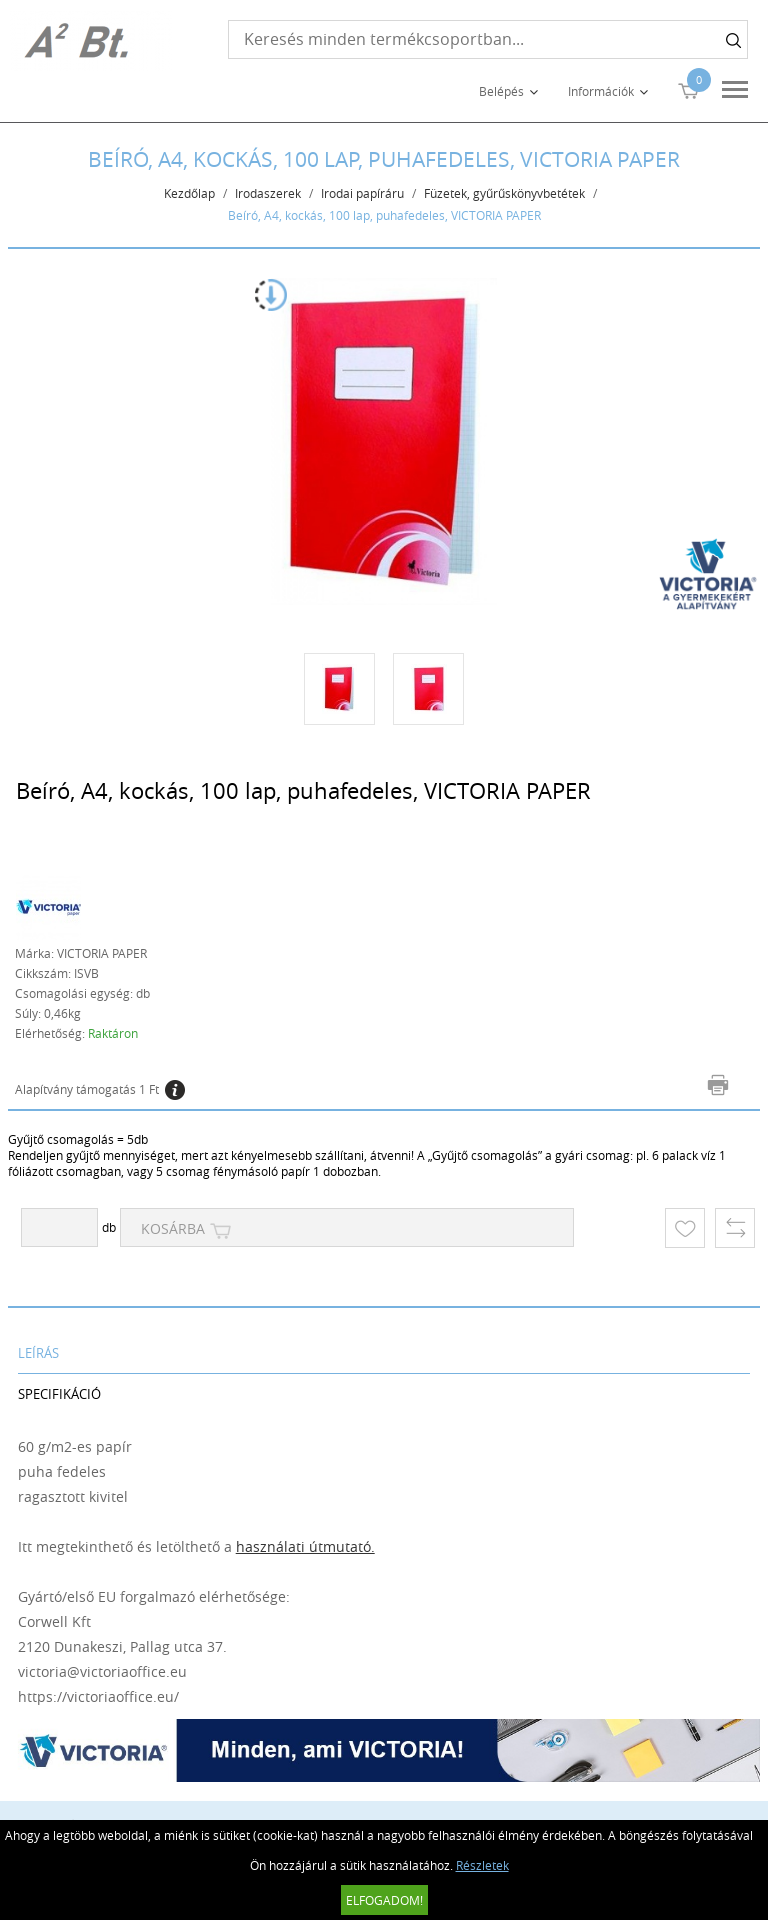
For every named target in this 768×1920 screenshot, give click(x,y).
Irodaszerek (268, 193)
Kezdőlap (189, 193)
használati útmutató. (305, 1546)
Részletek (482, 1865)
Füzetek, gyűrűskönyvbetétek (504, 193)
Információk (601, 91)
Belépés (501, 91)
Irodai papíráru (362, 193)
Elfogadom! (384, 1900)
